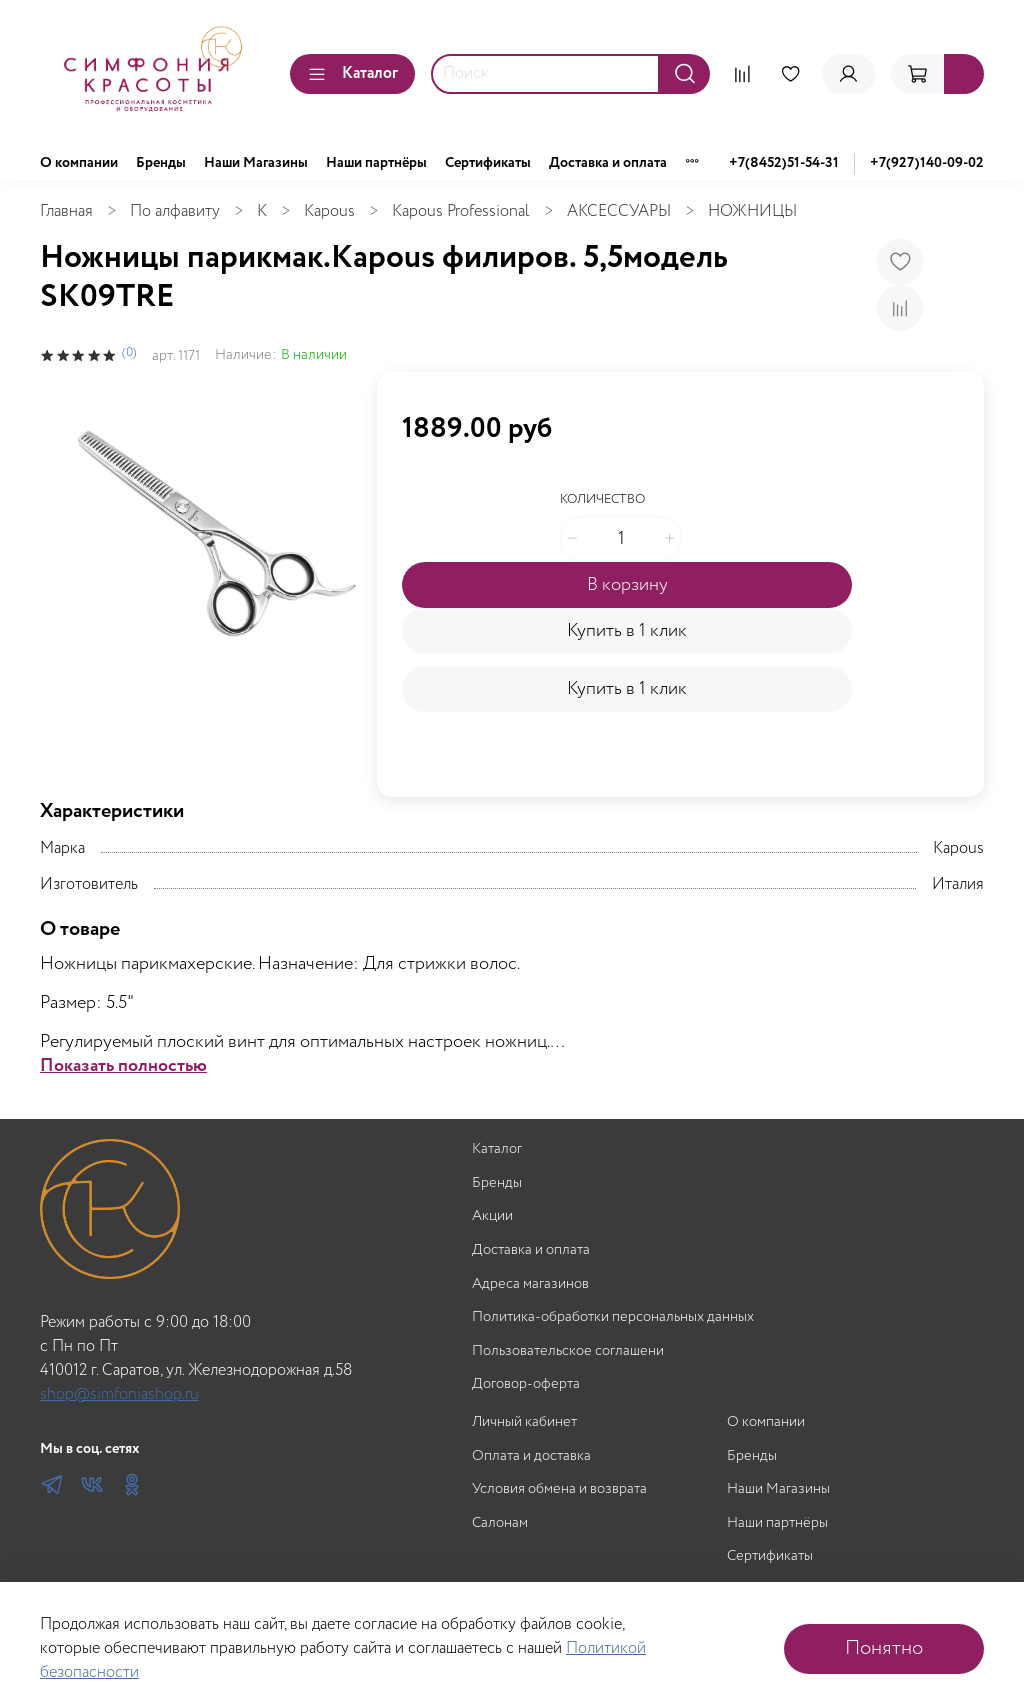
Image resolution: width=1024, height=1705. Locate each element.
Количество (602, 500)
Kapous (329, 211)
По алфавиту (175, 211)
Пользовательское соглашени (568, 1351)
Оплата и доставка (531, 1456)
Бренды (161, 163)
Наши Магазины (256, 163)
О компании (79, 163)
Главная (66, 211)
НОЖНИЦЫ (752, 211)
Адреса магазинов (530, 1284)
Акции (492, 1216)
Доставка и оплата (608, 163)
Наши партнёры (376, 163)
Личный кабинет (524, 1422)
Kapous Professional (461, 211)
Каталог (352, 73)
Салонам (500, 1523)
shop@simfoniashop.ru (119, 1394)
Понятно (884, 1648)
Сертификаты (488, 163)
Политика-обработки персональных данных (613, 1317)
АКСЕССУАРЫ (619, 211)
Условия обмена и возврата (559, 1489)
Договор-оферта (526, 1384)
